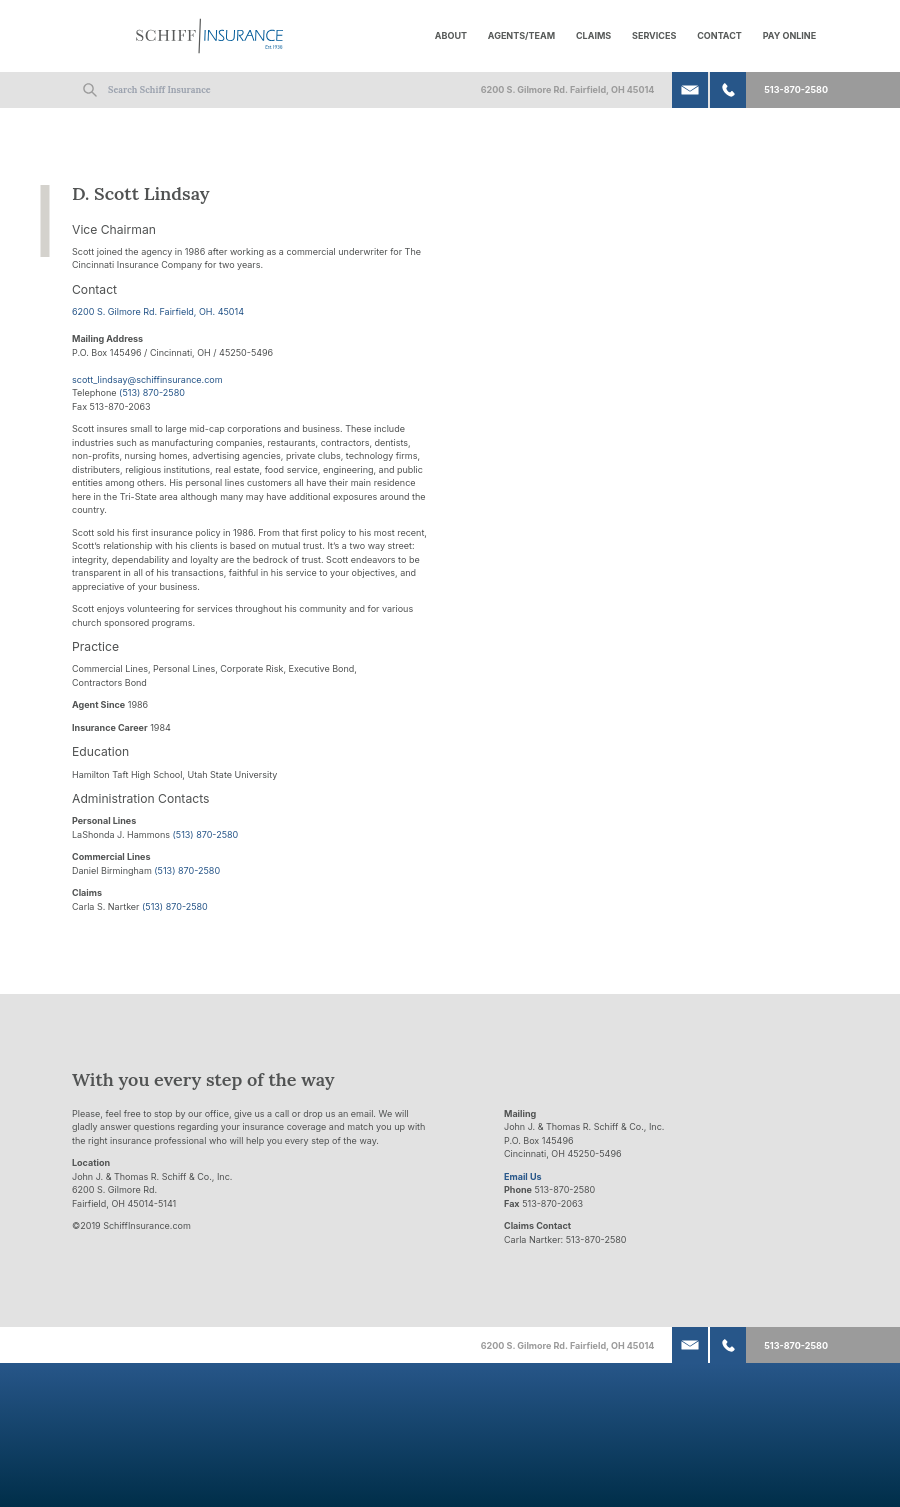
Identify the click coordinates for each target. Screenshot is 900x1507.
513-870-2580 (796, 89)
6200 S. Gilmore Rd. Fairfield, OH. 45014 (158, 311)
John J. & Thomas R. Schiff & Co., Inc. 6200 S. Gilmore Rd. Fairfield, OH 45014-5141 (152, 1190)
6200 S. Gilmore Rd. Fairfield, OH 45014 (568, 89)
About (451, 35)
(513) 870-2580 (152, 392)
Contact (719, 35)
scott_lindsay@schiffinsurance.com (147, 379)
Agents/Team (521, 35)
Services (654, 35)
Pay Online (790, 35)
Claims (593, 35)
